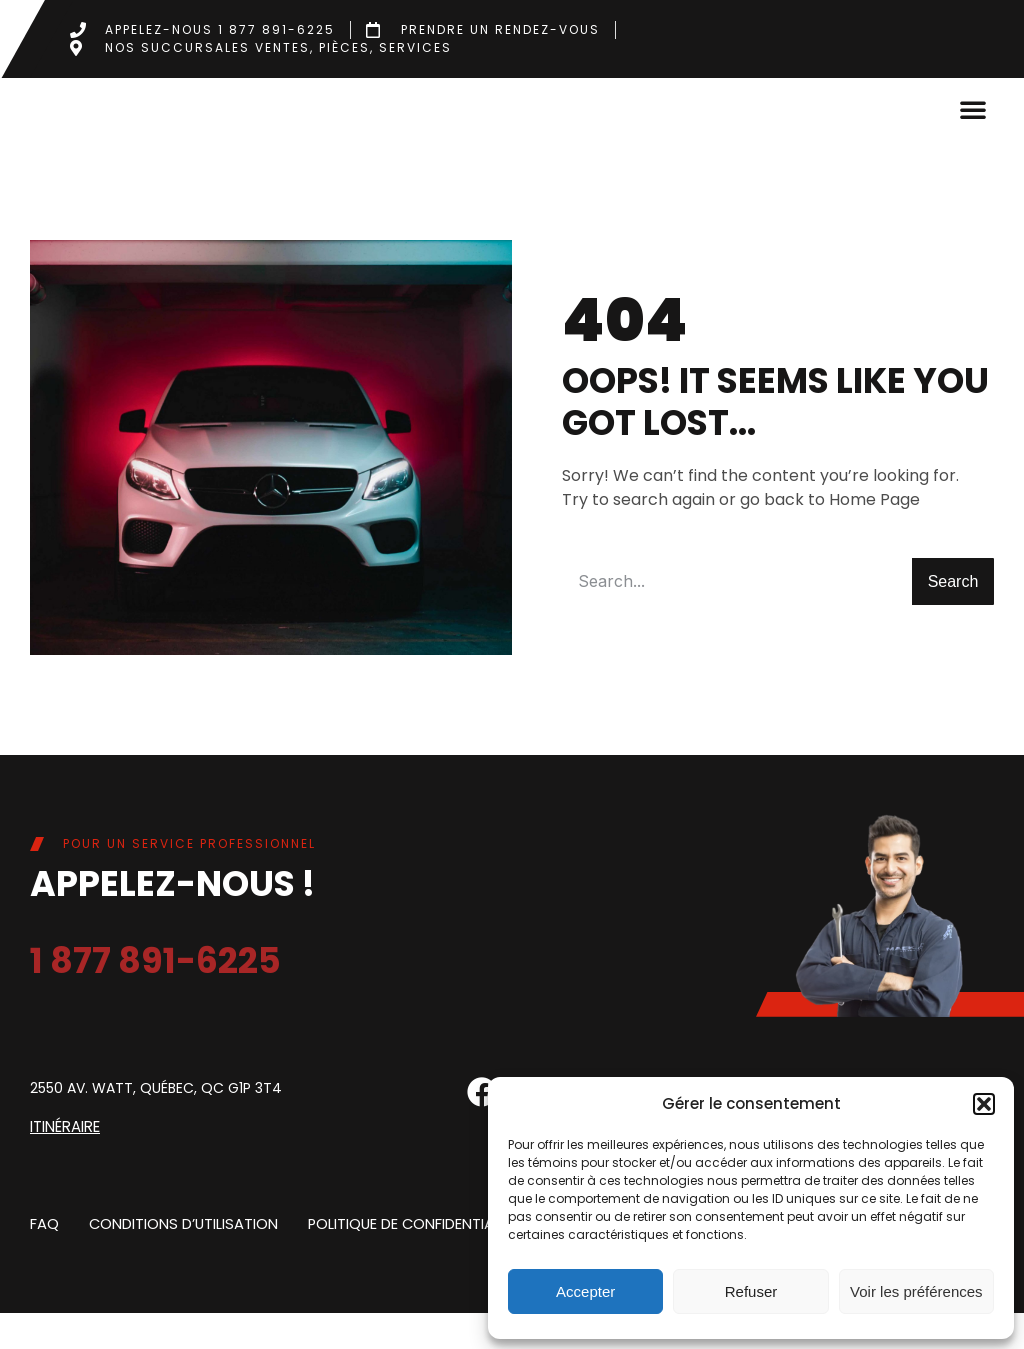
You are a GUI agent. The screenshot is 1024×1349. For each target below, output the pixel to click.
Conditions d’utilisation (179, 1259)
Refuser (751, 1291)
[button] (984, 1104)
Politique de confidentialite (405, 1259)
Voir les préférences (916, 1291)
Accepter (585, 1291)
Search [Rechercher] (953, 618)
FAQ (44, 1259)
